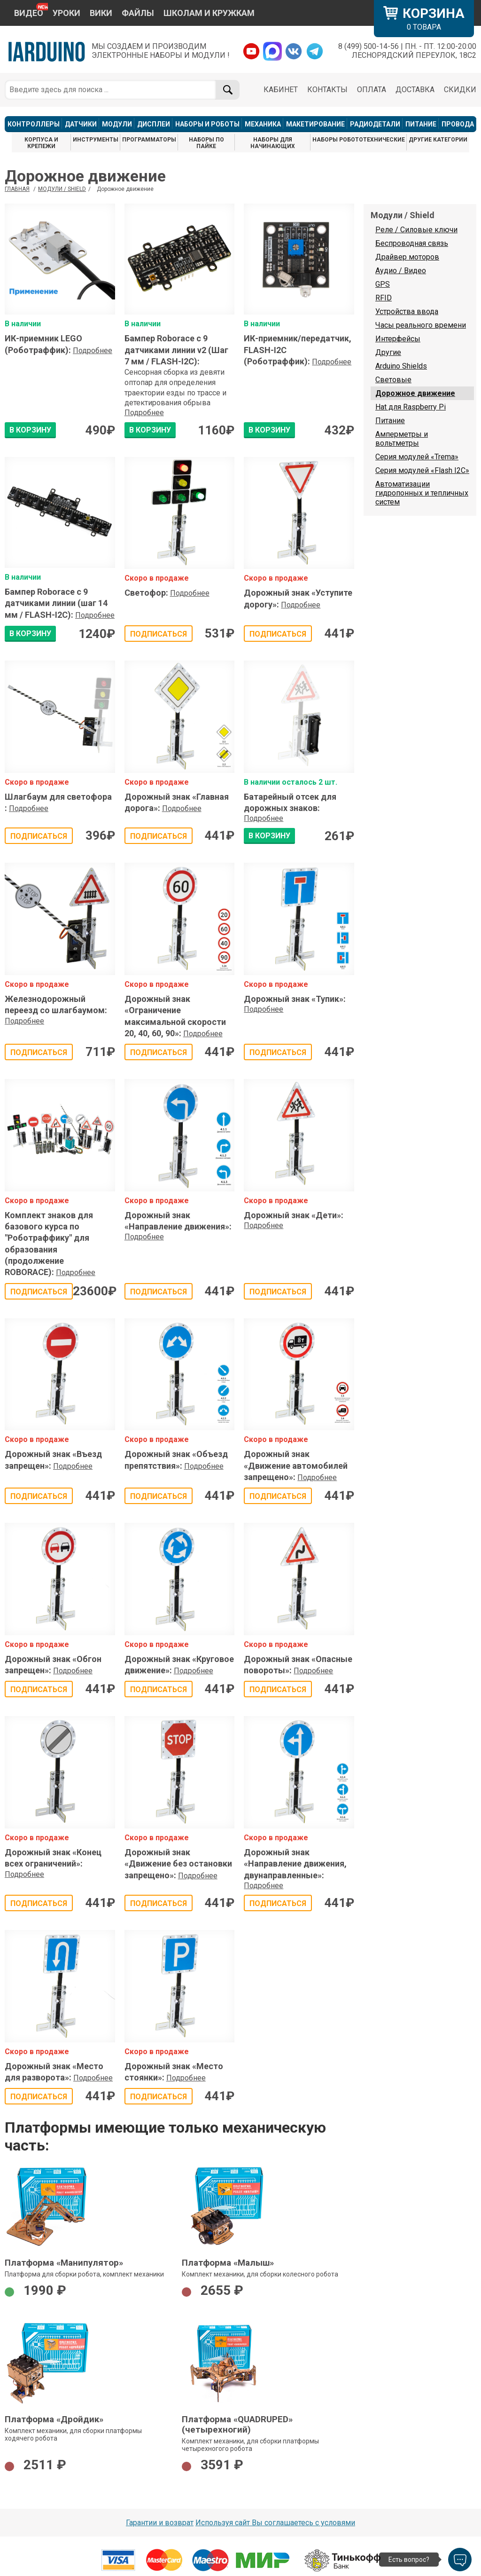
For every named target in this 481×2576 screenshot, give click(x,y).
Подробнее (92, 350)
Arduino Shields (401, 366)
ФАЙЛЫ (138, 13)
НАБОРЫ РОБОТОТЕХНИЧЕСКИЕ (358, 139)
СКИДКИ (460, 89)
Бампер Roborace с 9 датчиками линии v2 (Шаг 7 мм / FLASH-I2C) (176, 349)
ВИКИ (101, 13)
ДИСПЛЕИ (153, 124)
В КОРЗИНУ (30, 429)
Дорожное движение (415, 393)
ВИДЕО (28, 13)
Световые (393, 379)
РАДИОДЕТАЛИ (375, 124)
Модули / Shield (62, 189)
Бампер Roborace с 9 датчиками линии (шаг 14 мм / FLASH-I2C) (56, 603)
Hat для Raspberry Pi (410, 406)
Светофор (146, 593)
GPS (382, 284)
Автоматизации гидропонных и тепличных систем (421, 493)
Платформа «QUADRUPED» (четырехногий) (237, 2424)
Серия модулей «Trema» (416, 456)
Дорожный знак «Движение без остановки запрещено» (178, 1863)
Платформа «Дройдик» (54, 2419)
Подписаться (158, 634)
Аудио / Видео (400, 270)
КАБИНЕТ (281, 89)
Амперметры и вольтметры (401, 439)
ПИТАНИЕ (420, 124)
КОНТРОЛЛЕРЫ (34, 124)
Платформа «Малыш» (228, 2263)
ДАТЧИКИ (81, 124)
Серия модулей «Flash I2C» (422, 470)
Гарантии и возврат (160, 2522)
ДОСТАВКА (415, 89)
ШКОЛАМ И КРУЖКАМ (209, 13)
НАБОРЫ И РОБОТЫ (207, 124)
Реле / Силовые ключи (416, 229)
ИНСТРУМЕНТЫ (95, 139)
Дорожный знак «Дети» (293, 1215)
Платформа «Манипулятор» (64, 2263)
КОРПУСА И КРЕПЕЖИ (41, 143)
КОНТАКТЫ (327, 89)
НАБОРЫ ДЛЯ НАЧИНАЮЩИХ (272, 143)
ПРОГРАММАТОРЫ (149, 139)
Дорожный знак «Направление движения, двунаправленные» (295, 1863)
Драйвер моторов (407, 256)
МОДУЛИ (117, 124)
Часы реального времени (420, 325)
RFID (383, 297)
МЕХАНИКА (263, 124)
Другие (388, 352)
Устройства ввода (406, 311)
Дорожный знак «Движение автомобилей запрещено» (296, 1465)
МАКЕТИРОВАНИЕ (315, 124)
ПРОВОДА (458, 124)
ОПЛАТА (371, 89)
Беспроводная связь (411, 243)
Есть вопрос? (408, 2559)
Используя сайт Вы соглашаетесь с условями (275, 2522)
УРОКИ (66, 13)
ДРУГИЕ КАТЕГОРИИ (438, 139)
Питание (390, 420)
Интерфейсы (397, 338)
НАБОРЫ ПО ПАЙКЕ (206, 143)
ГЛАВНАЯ (17, 189)
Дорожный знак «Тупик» (295, 999)
